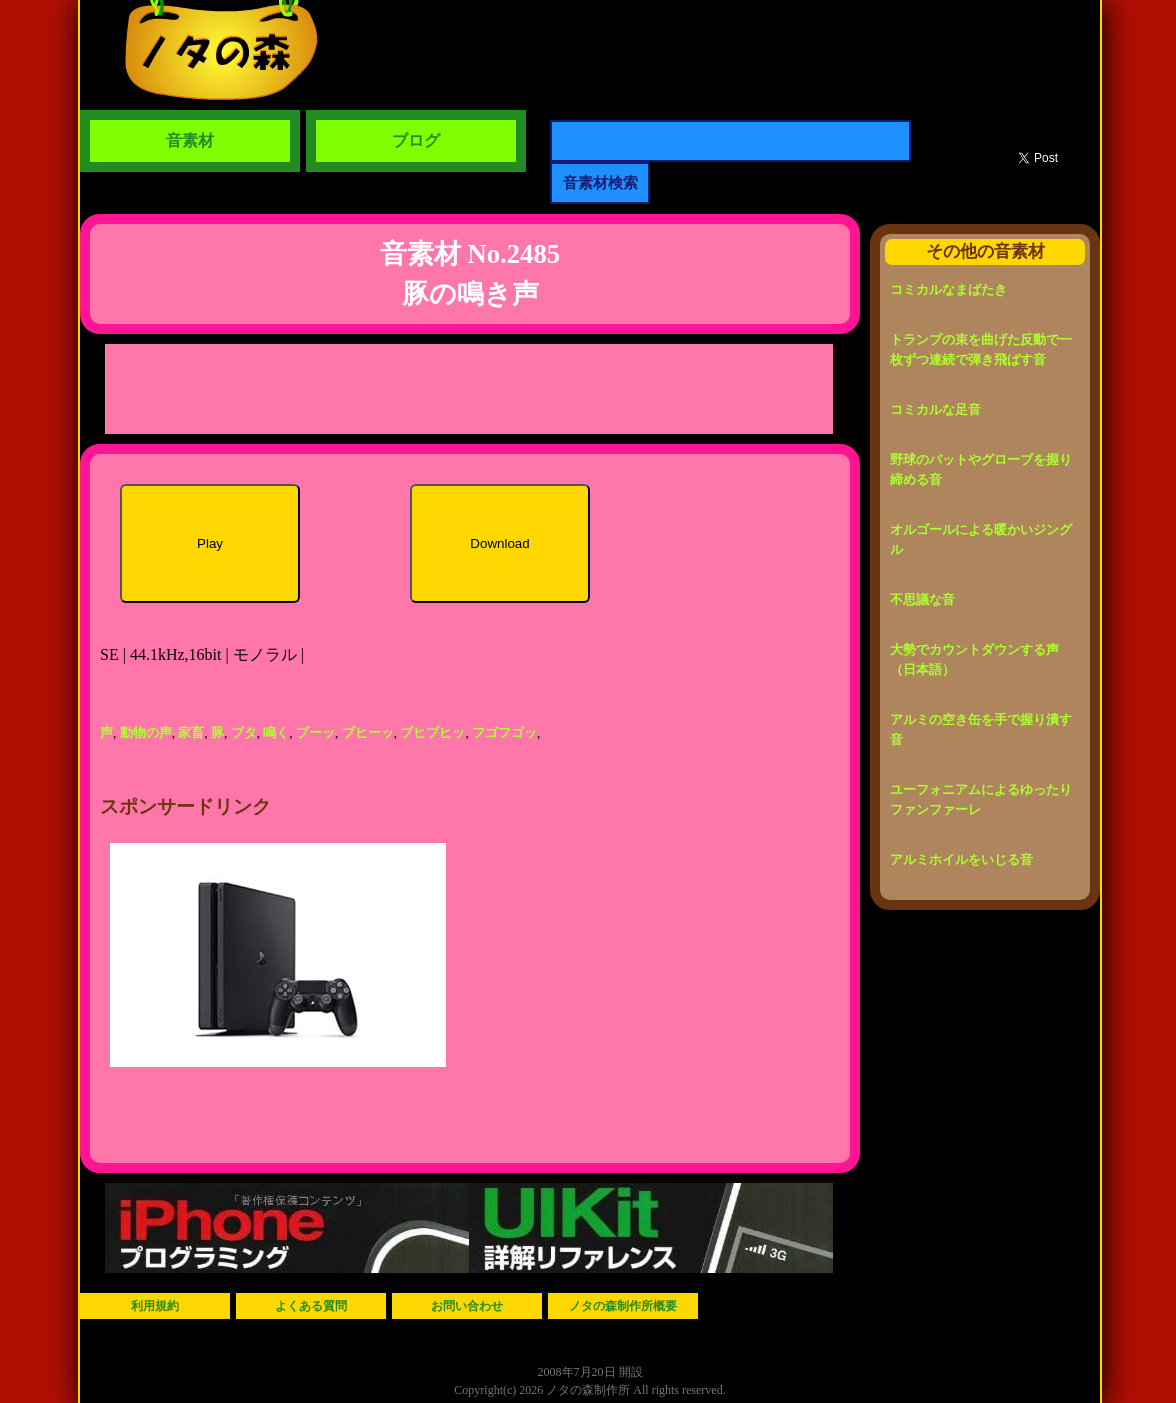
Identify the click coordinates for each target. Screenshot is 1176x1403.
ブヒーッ (368, 732)
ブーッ (315, 732)
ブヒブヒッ (432, 732)
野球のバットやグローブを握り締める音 (981, 469)
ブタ (244, 732)
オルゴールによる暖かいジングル (981, 539)
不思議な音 (922, 599)
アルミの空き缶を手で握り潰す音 (981, 729)
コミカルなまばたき (948, 289)
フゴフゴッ (504, 732)
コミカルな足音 (935, 409)
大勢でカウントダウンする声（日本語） (974, 659)
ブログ (416, 140)
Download (499, 543)
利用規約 (155, 1306)
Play (210, 543)
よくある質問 (311, 1306)
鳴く (276, 732)
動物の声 (146, 732)
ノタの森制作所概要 (623, 1306)
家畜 (191, 732)
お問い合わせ (467, 1306)
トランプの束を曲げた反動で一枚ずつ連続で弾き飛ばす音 (981, 349)
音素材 (190, 140)
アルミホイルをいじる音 (961, 859)
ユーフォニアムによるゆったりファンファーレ (981, 799)
